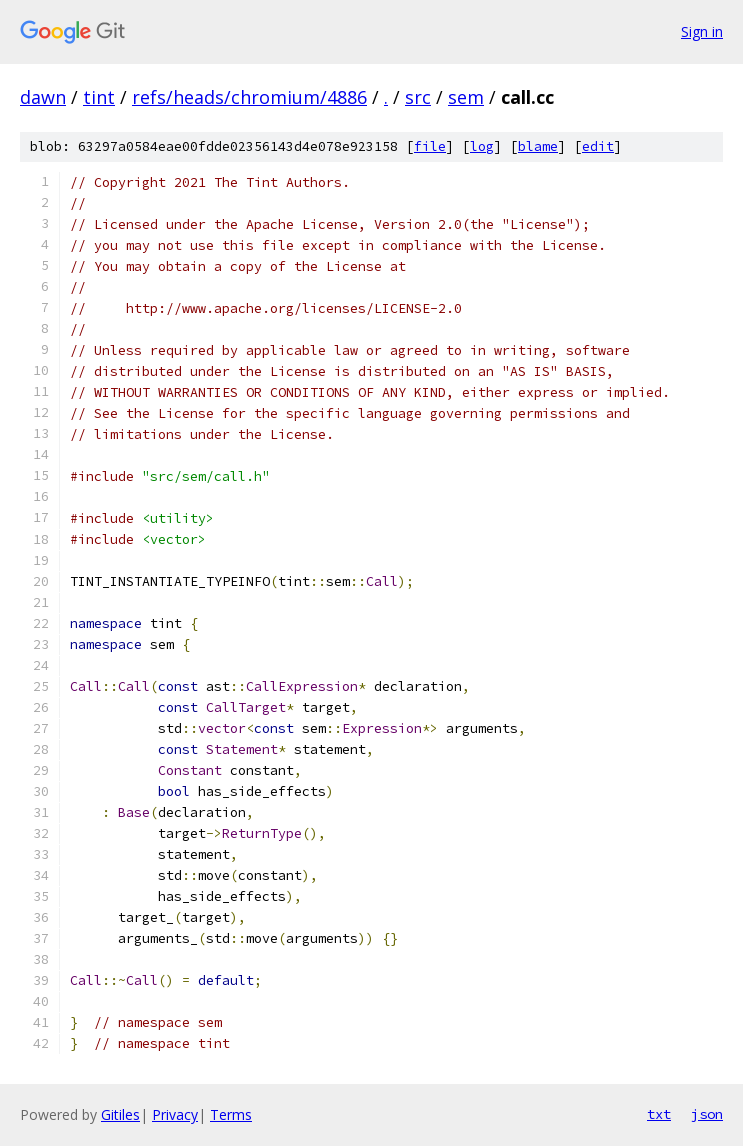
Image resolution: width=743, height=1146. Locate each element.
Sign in (702, 31)
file (430, 146)
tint (99, 97)
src (418, 97)
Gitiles (120, 1114)
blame (538, 146)
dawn (43, 97)
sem (466, 97)
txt (659, 1114)
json (707, 1114)
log (482, 146)
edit (598, 146)
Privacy (175, 1114)
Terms (231, 1114)
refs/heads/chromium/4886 (249, 97)
